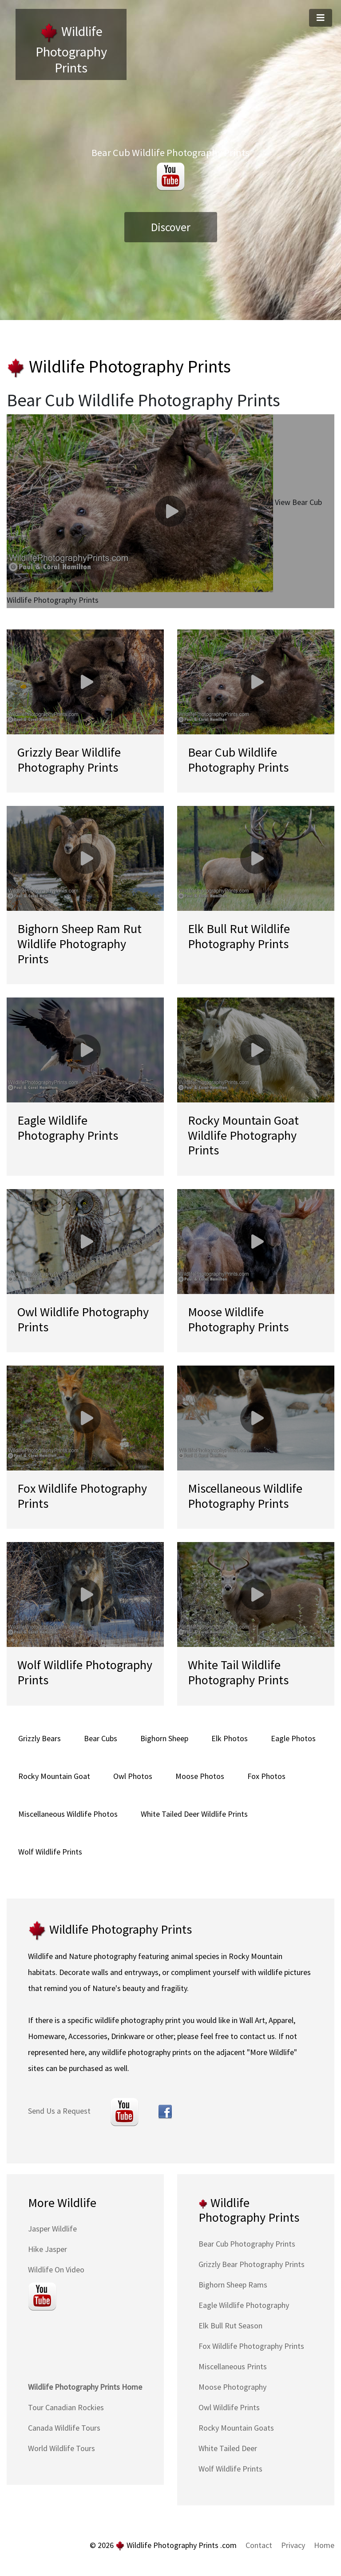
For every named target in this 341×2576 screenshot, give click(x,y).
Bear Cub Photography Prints (246, 2244)
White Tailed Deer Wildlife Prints (194, 1814)
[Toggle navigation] (320, 18)
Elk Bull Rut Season (230, 2325)
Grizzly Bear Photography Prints (251, 2264)
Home (324, 2545)
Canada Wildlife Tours (64, 2428)
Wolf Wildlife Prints (50, 1852)
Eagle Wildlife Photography (243, 2305)
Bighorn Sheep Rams (232, 2285)
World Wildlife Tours (61, 2448)
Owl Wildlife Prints (229, 2407)
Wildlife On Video (56, 2269)
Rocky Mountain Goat (54, 1776)
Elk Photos (229, 1738)
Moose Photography (232, 2387)
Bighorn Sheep (164, 1738)
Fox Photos (266, 1776)
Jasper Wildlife (52, 2228)
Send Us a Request (59, 2111)
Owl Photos (132, 1776)
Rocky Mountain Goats (236, 2428)
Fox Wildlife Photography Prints (251, 2346)
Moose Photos (199, 1776)
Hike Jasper (47, 2249)
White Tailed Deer (227, 2448)
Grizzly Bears (39, 1738)
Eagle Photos (293, 1738)
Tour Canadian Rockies (66, 2407)
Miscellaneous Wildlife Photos (68, 1814)
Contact (259, 2545)
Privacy (293, 2545)
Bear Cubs (100, 1738)
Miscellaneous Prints (232, 2366)
